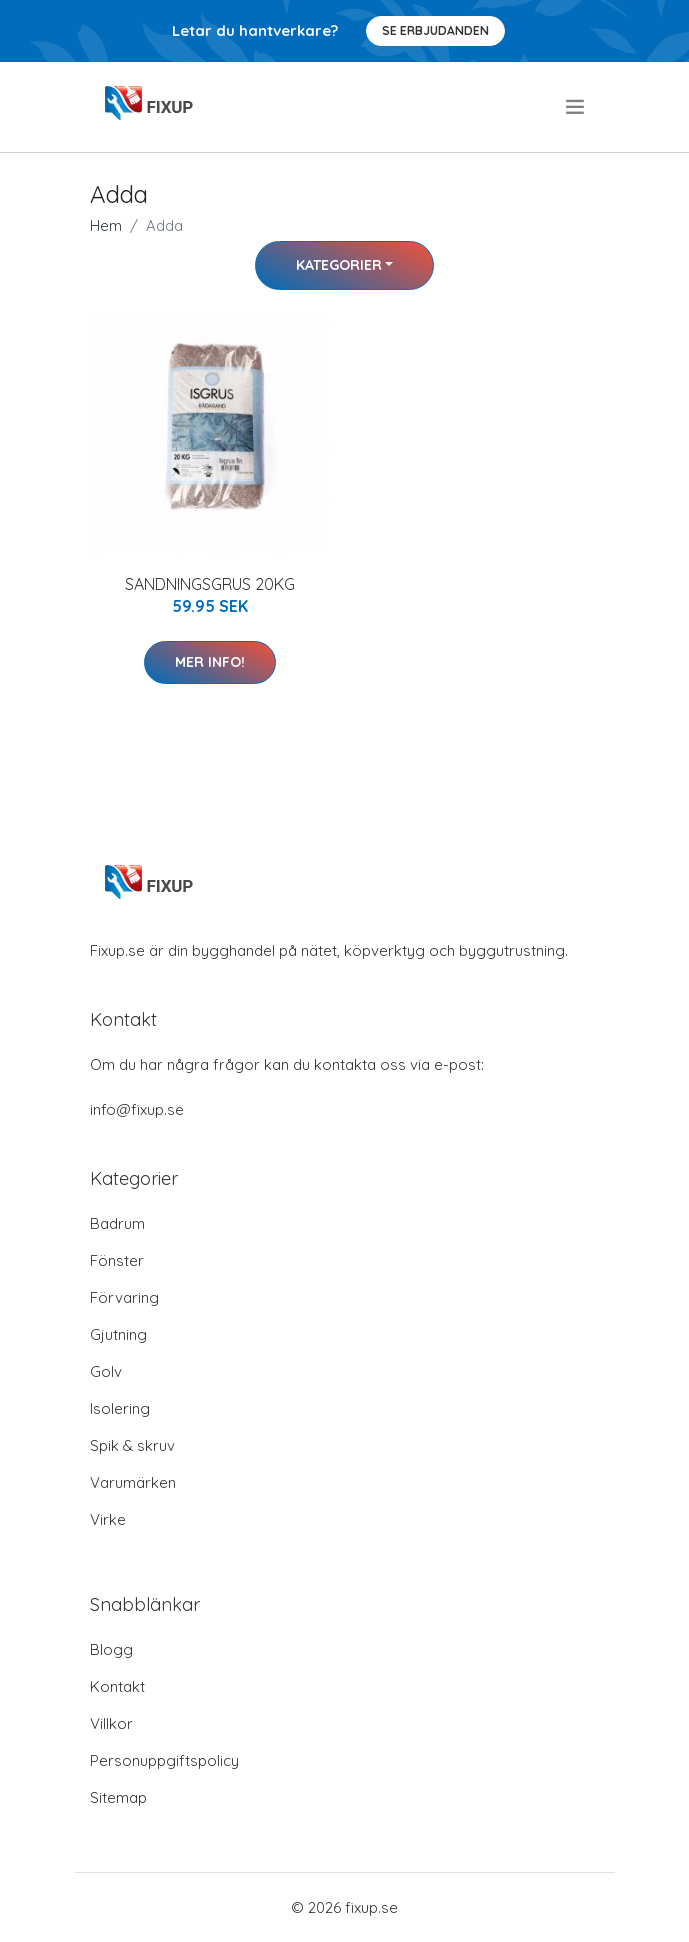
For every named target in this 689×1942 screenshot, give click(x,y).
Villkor (111, 1723)
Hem (106, 225)
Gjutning (118, 1334)
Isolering (120, 1408)
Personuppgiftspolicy (164, 1760)
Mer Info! (210, 662)
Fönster (117, 1260)
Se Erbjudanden (435, 30)
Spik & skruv (132, 1445)
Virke (108, 1519)
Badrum (117, 1223)
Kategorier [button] (339, 265)
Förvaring (124, 1297)
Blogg (111, 1649)
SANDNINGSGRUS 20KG (210, 584)
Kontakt (117, 1686)
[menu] (576, 107)
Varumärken (133, 1482)
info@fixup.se (137, 1109)
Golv (106, 1371)
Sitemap (118, 1797)
